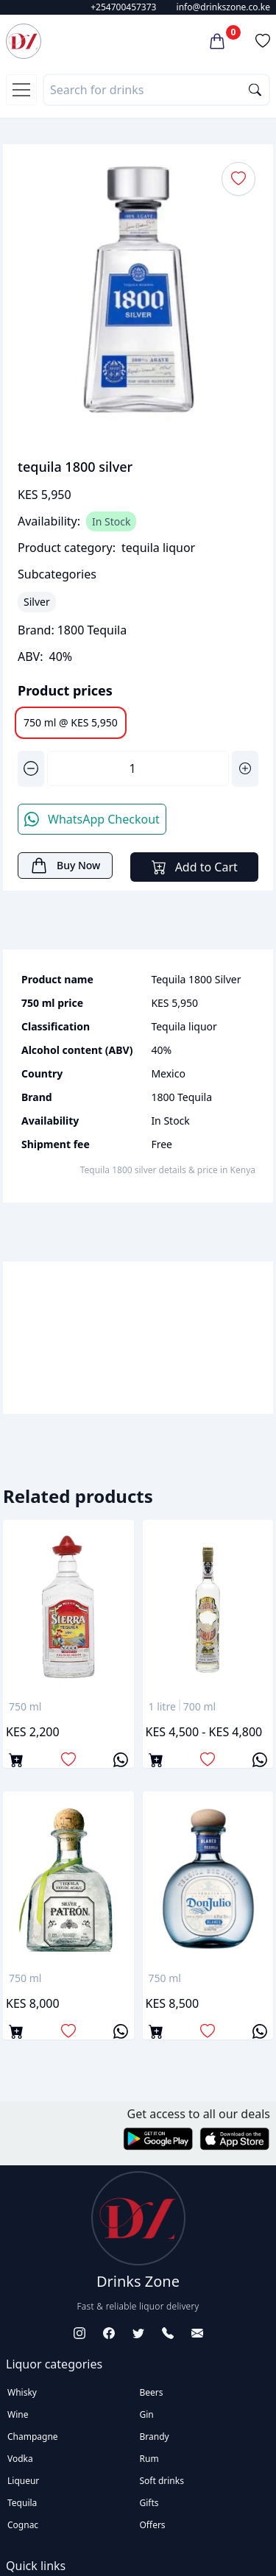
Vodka (20, 2458)
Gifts (149, 2503)
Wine (17, 2414)
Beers (151, 2392)
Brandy (154, 2436)
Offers (153, 2525)
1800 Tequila (92, 630)
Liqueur (23, 2480)
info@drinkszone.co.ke (223, 7)
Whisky (22, 2392)
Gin (147, 2414)
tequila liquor (158, 547)
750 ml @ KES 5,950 (71, 722)
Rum (149, 2458)
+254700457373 (123, 7)
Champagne (32, 2436)
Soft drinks (162, 2480)
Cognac (22, 2525)
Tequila (22, 2503)
